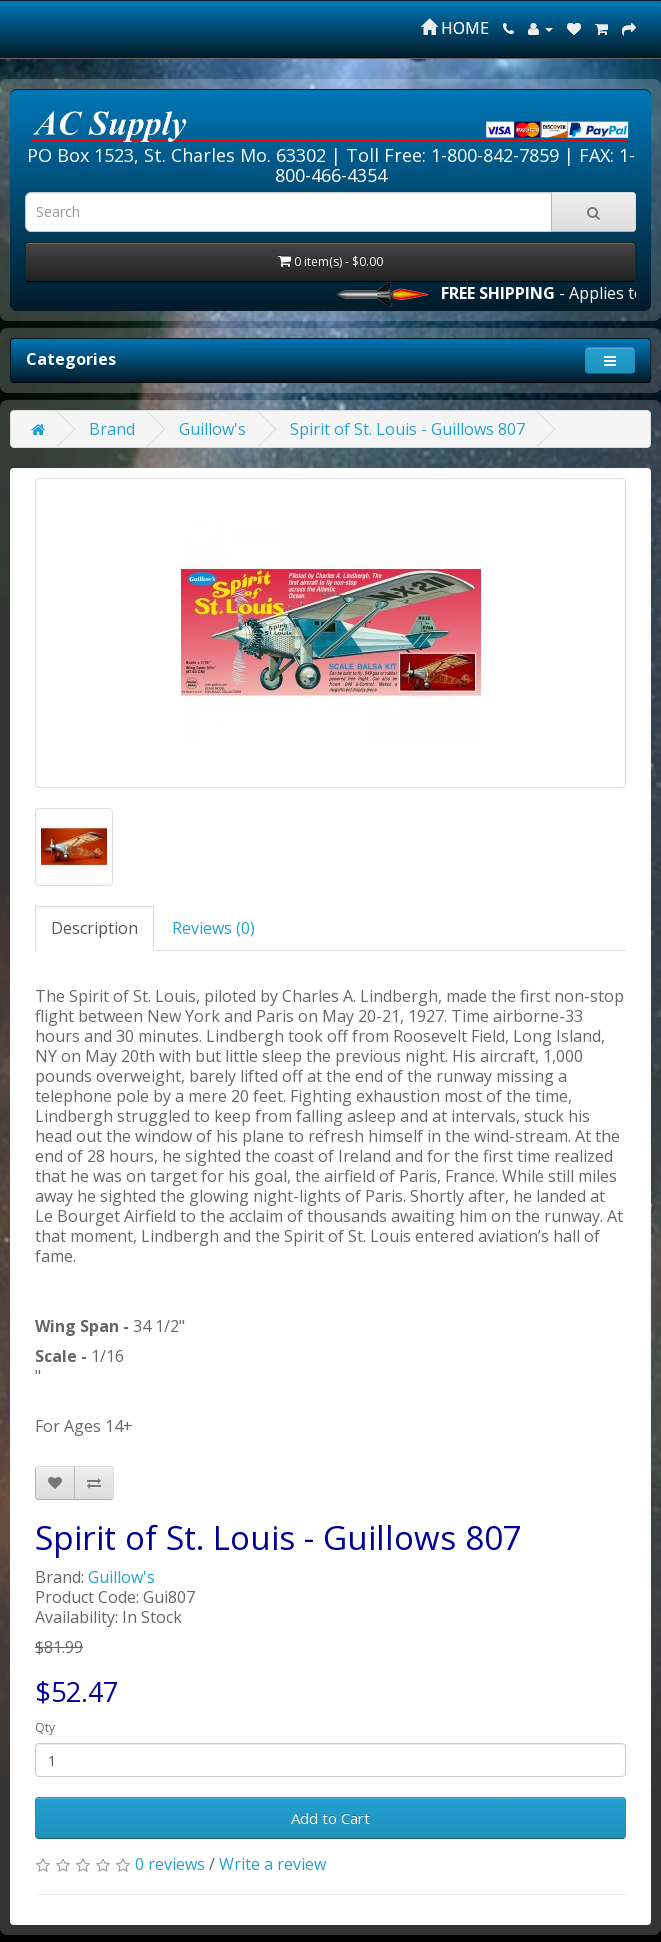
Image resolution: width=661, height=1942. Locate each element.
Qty (45, 1727)
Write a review (272, 1864)
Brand (112, 429)
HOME (455, 28)
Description (94, 928)
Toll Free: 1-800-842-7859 (452, 155)
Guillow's (212, 429)
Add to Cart (330, 1818)
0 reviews (170, 1864)
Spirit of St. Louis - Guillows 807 (407, 429)
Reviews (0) (213, 928)
